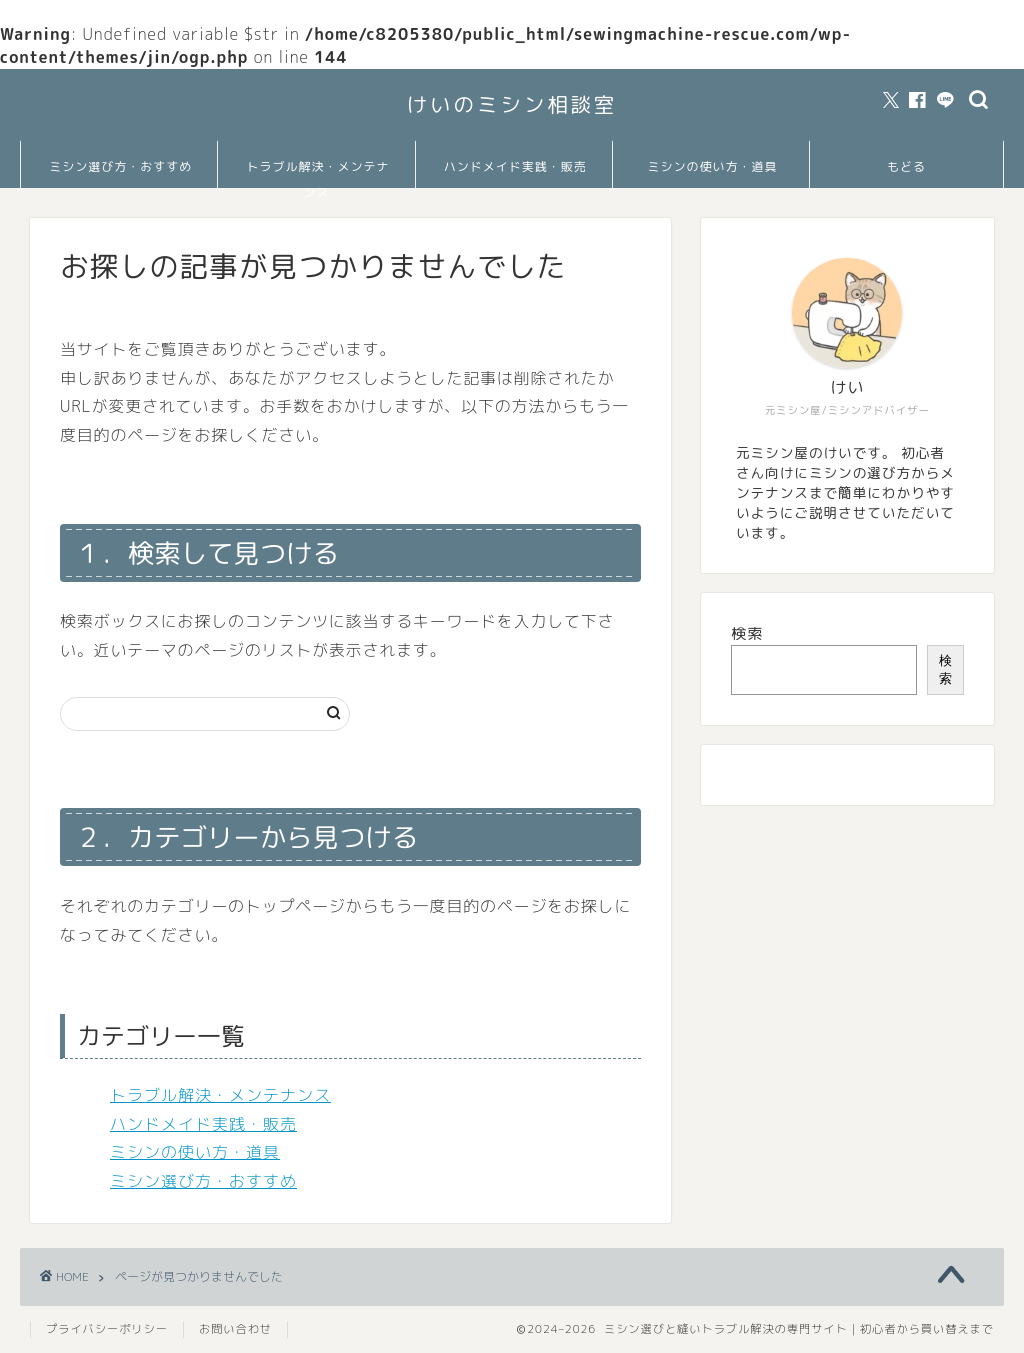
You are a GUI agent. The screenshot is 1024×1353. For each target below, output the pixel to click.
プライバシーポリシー (107, 1329)
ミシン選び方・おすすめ (120, 166)
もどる (906, 166)
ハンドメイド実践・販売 (515, 166)
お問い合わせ (235, 1329)
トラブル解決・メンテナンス (317, 173)
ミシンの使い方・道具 (712, 166)
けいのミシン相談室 (512, 104)
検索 (747, 633)
